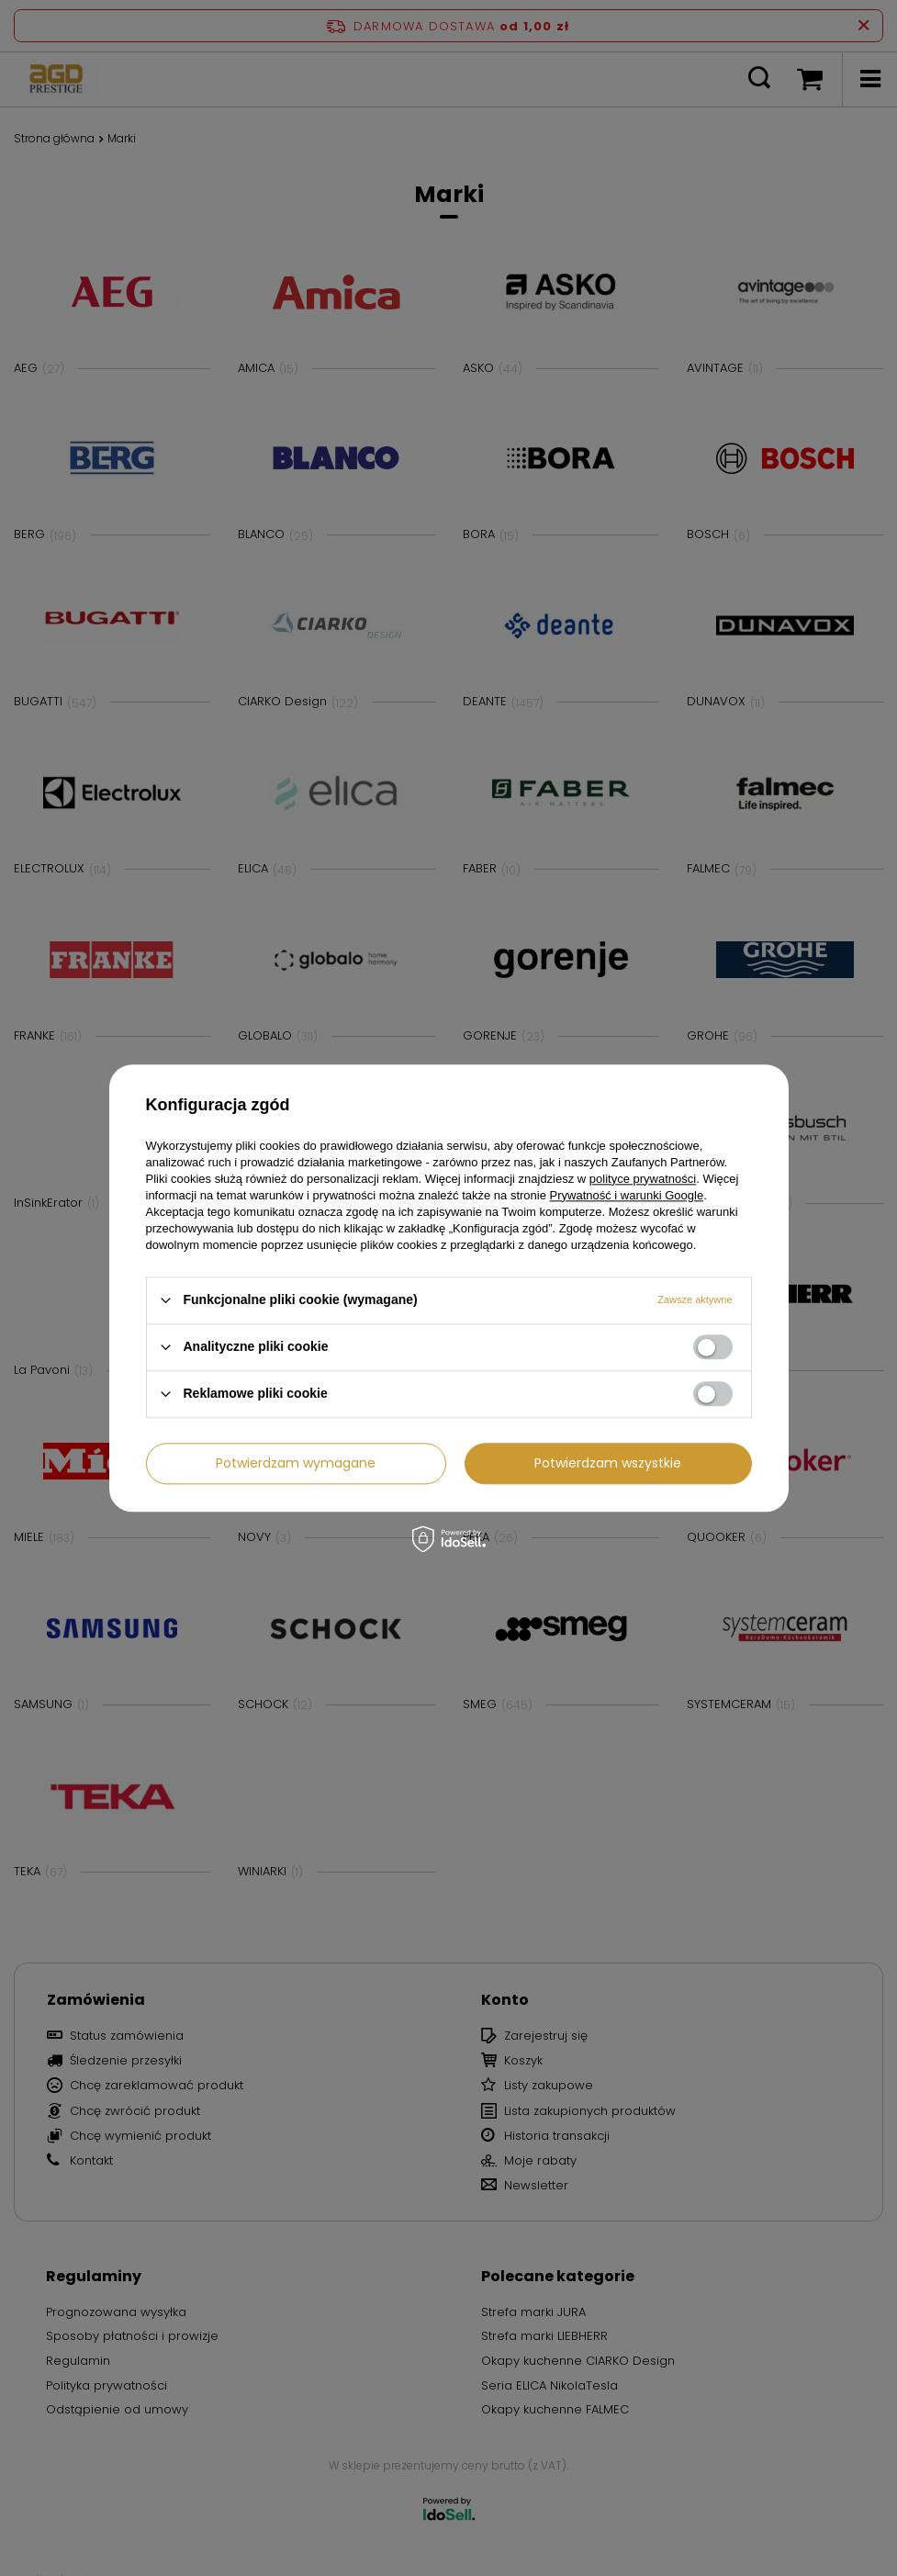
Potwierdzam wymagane (296, 1463)
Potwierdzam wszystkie (607, 1463)
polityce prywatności (642, 1179)
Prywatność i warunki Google (627, 1195)
